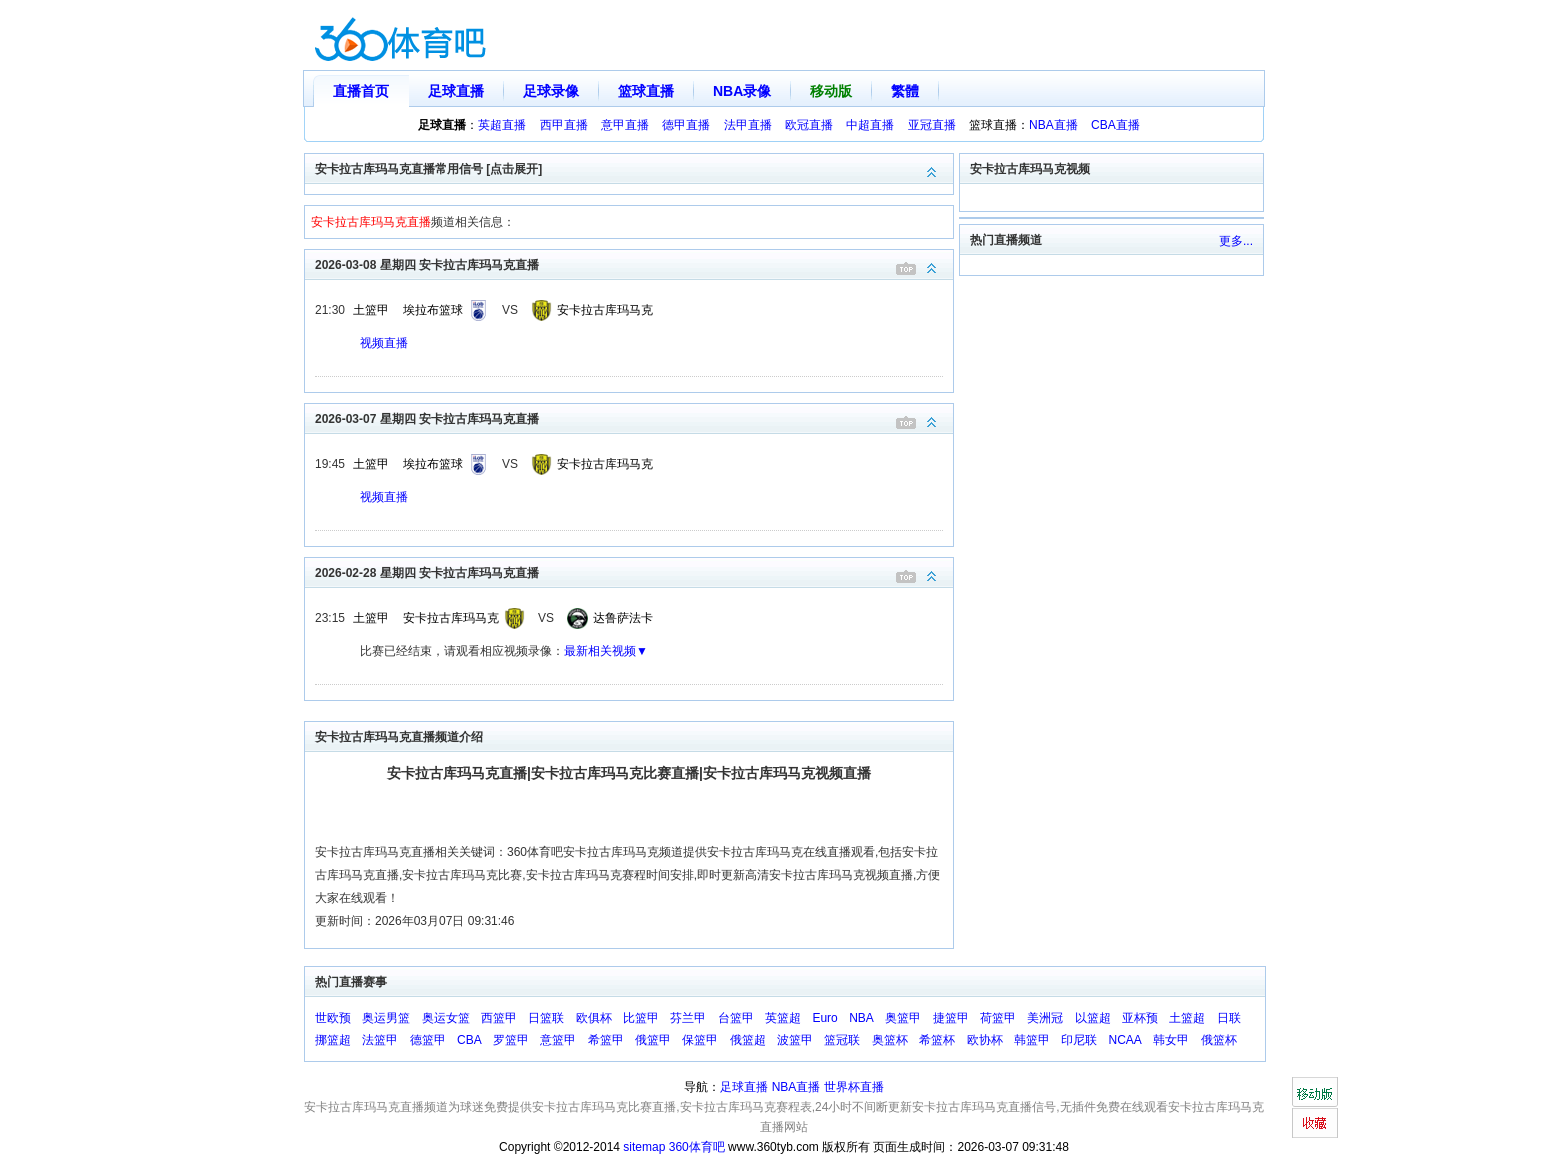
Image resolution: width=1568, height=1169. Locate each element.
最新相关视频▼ (606, 651)
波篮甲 (795, 1040)
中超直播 (870, 125)
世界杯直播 (854, 1087)
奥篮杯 (890, 1040)
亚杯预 (1140, 1018)
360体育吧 (697, 1147)
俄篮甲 (653, 1040)
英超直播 (502, 125)
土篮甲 (371, 310)
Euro (824, 1018)
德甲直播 (686, 125)
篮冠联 (842, 1040)
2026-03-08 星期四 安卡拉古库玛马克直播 (634, 263)
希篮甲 (606, 1040)
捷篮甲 (951, 1018)
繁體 (905, 91)
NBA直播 (1053, 125)
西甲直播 (564, 125)
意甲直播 (625, 125)
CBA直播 (1115, 125)
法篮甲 (380, 1040)
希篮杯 (937, 1040)
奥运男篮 (386, 1018)
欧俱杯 (594, 1018)
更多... (1236, 241)
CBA (469, 1040)
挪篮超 (333, 1040)
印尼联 (1079, 1040)
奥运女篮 (446, 1018)
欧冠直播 (809, 125)
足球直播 (456, 91)
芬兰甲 (688, 1018)
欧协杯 (985, 1040)
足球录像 (551, 91)
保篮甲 (700, 1040)
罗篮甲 (511, 1040)
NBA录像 (742, 91)
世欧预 (333, 1018)
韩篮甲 (1032, 1040)
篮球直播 (646, 91)
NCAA (1125, 1040)
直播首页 (361, 91)
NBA (861, 1018)
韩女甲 (1171, 1040)
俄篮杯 (1219, 1040)
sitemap (644, 1147)
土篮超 (1187, 1018)
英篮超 (783, 1018)
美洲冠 (1045, 1018)
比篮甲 (641, 1018)
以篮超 (1093, 1018)
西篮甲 (499, 1018)
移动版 (831, 91)
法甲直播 (748, 125)
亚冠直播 (932, 125)
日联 (1229, 1018)
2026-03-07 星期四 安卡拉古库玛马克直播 (634, 417)
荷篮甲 (998, 1018)
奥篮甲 (903, 1018)
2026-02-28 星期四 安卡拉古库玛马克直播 (634, 571)
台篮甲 (736, 1018)
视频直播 (384, 343)
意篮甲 (558, 1040)
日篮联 (546, 1018)
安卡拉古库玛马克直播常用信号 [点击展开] (634, 167)
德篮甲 (428, 1040)
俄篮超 (748, 1040)
